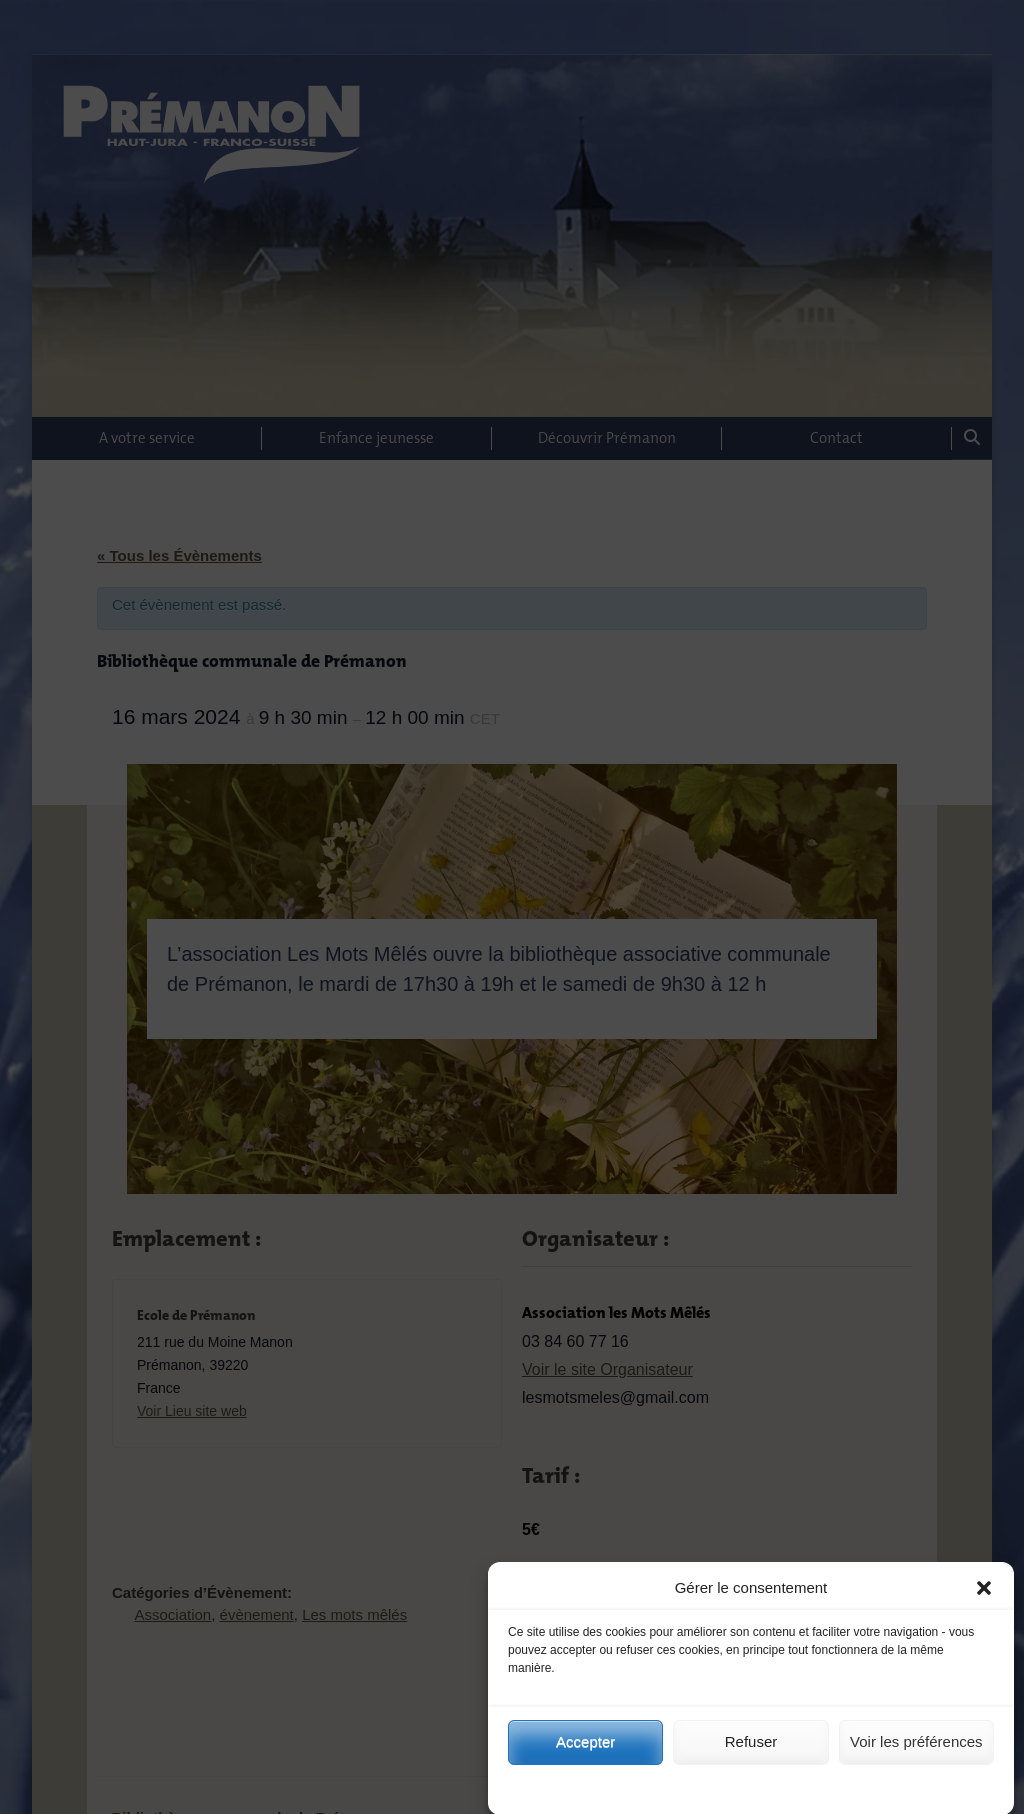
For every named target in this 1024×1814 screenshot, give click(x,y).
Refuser (751, 1763)
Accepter (585, 1763)
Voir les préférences (916, 1763)
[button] (984, 1610)
